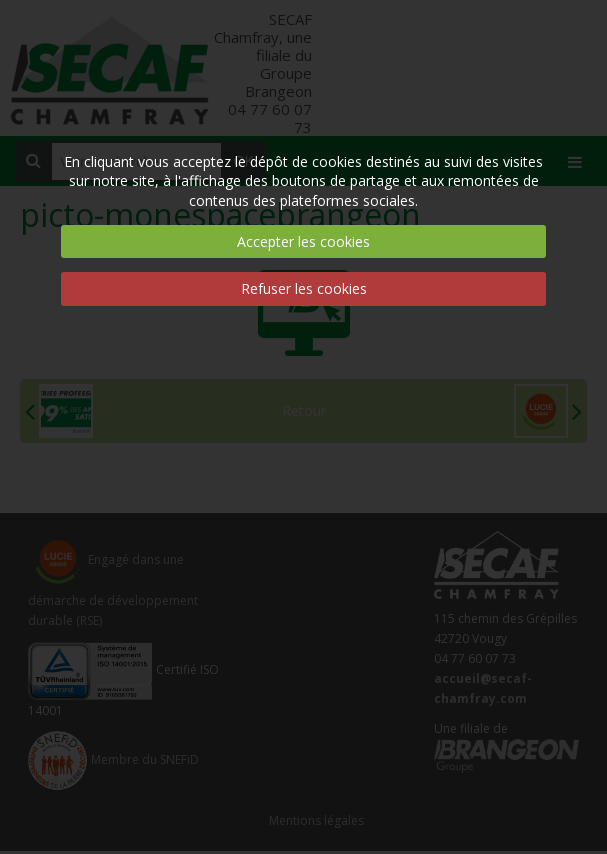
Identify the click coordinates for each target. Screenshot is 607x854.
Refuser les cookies (304, 288)
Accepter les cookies (303, 241)
